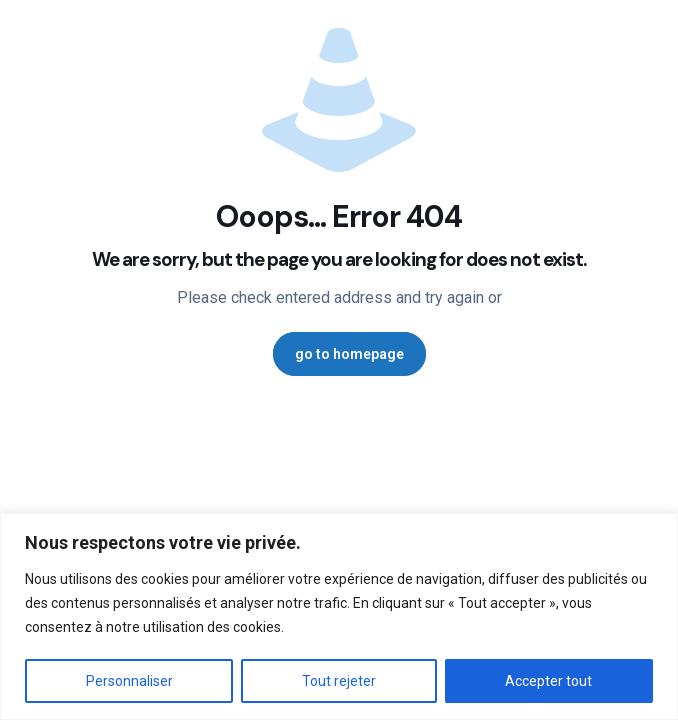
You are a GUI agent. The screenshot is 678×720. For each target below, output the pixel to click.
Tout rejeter (339, 681)
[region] (339, 616)
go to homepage (349, 354)
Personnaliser (129, 681)
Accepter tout (548, 681)
